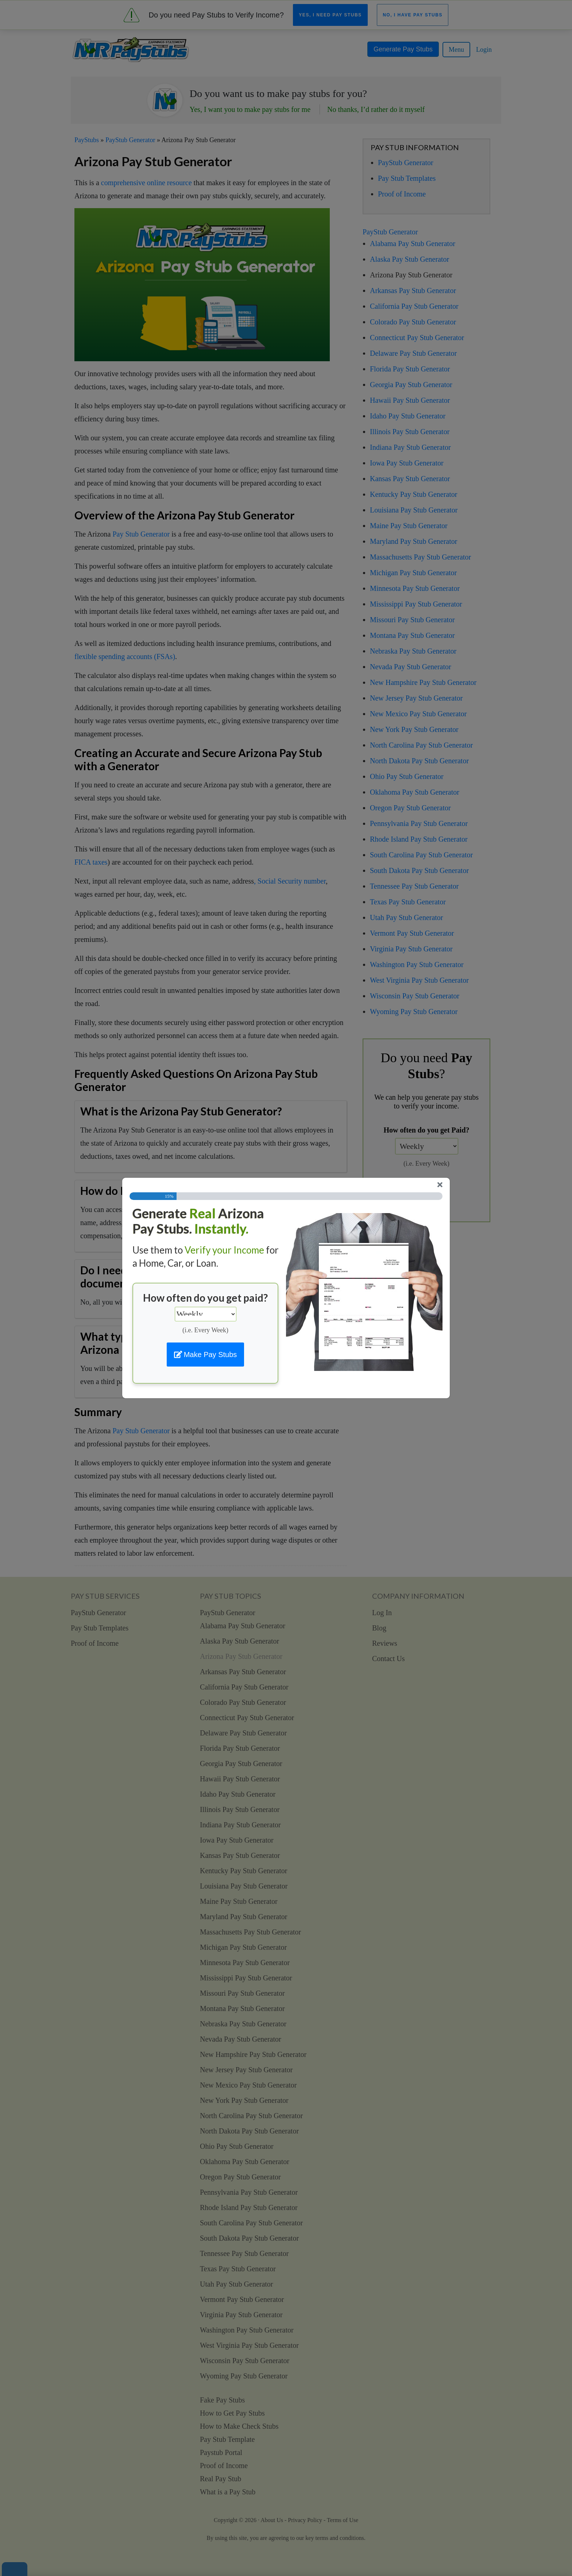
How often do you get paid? (205, 1297)
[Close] (439, 1185)
